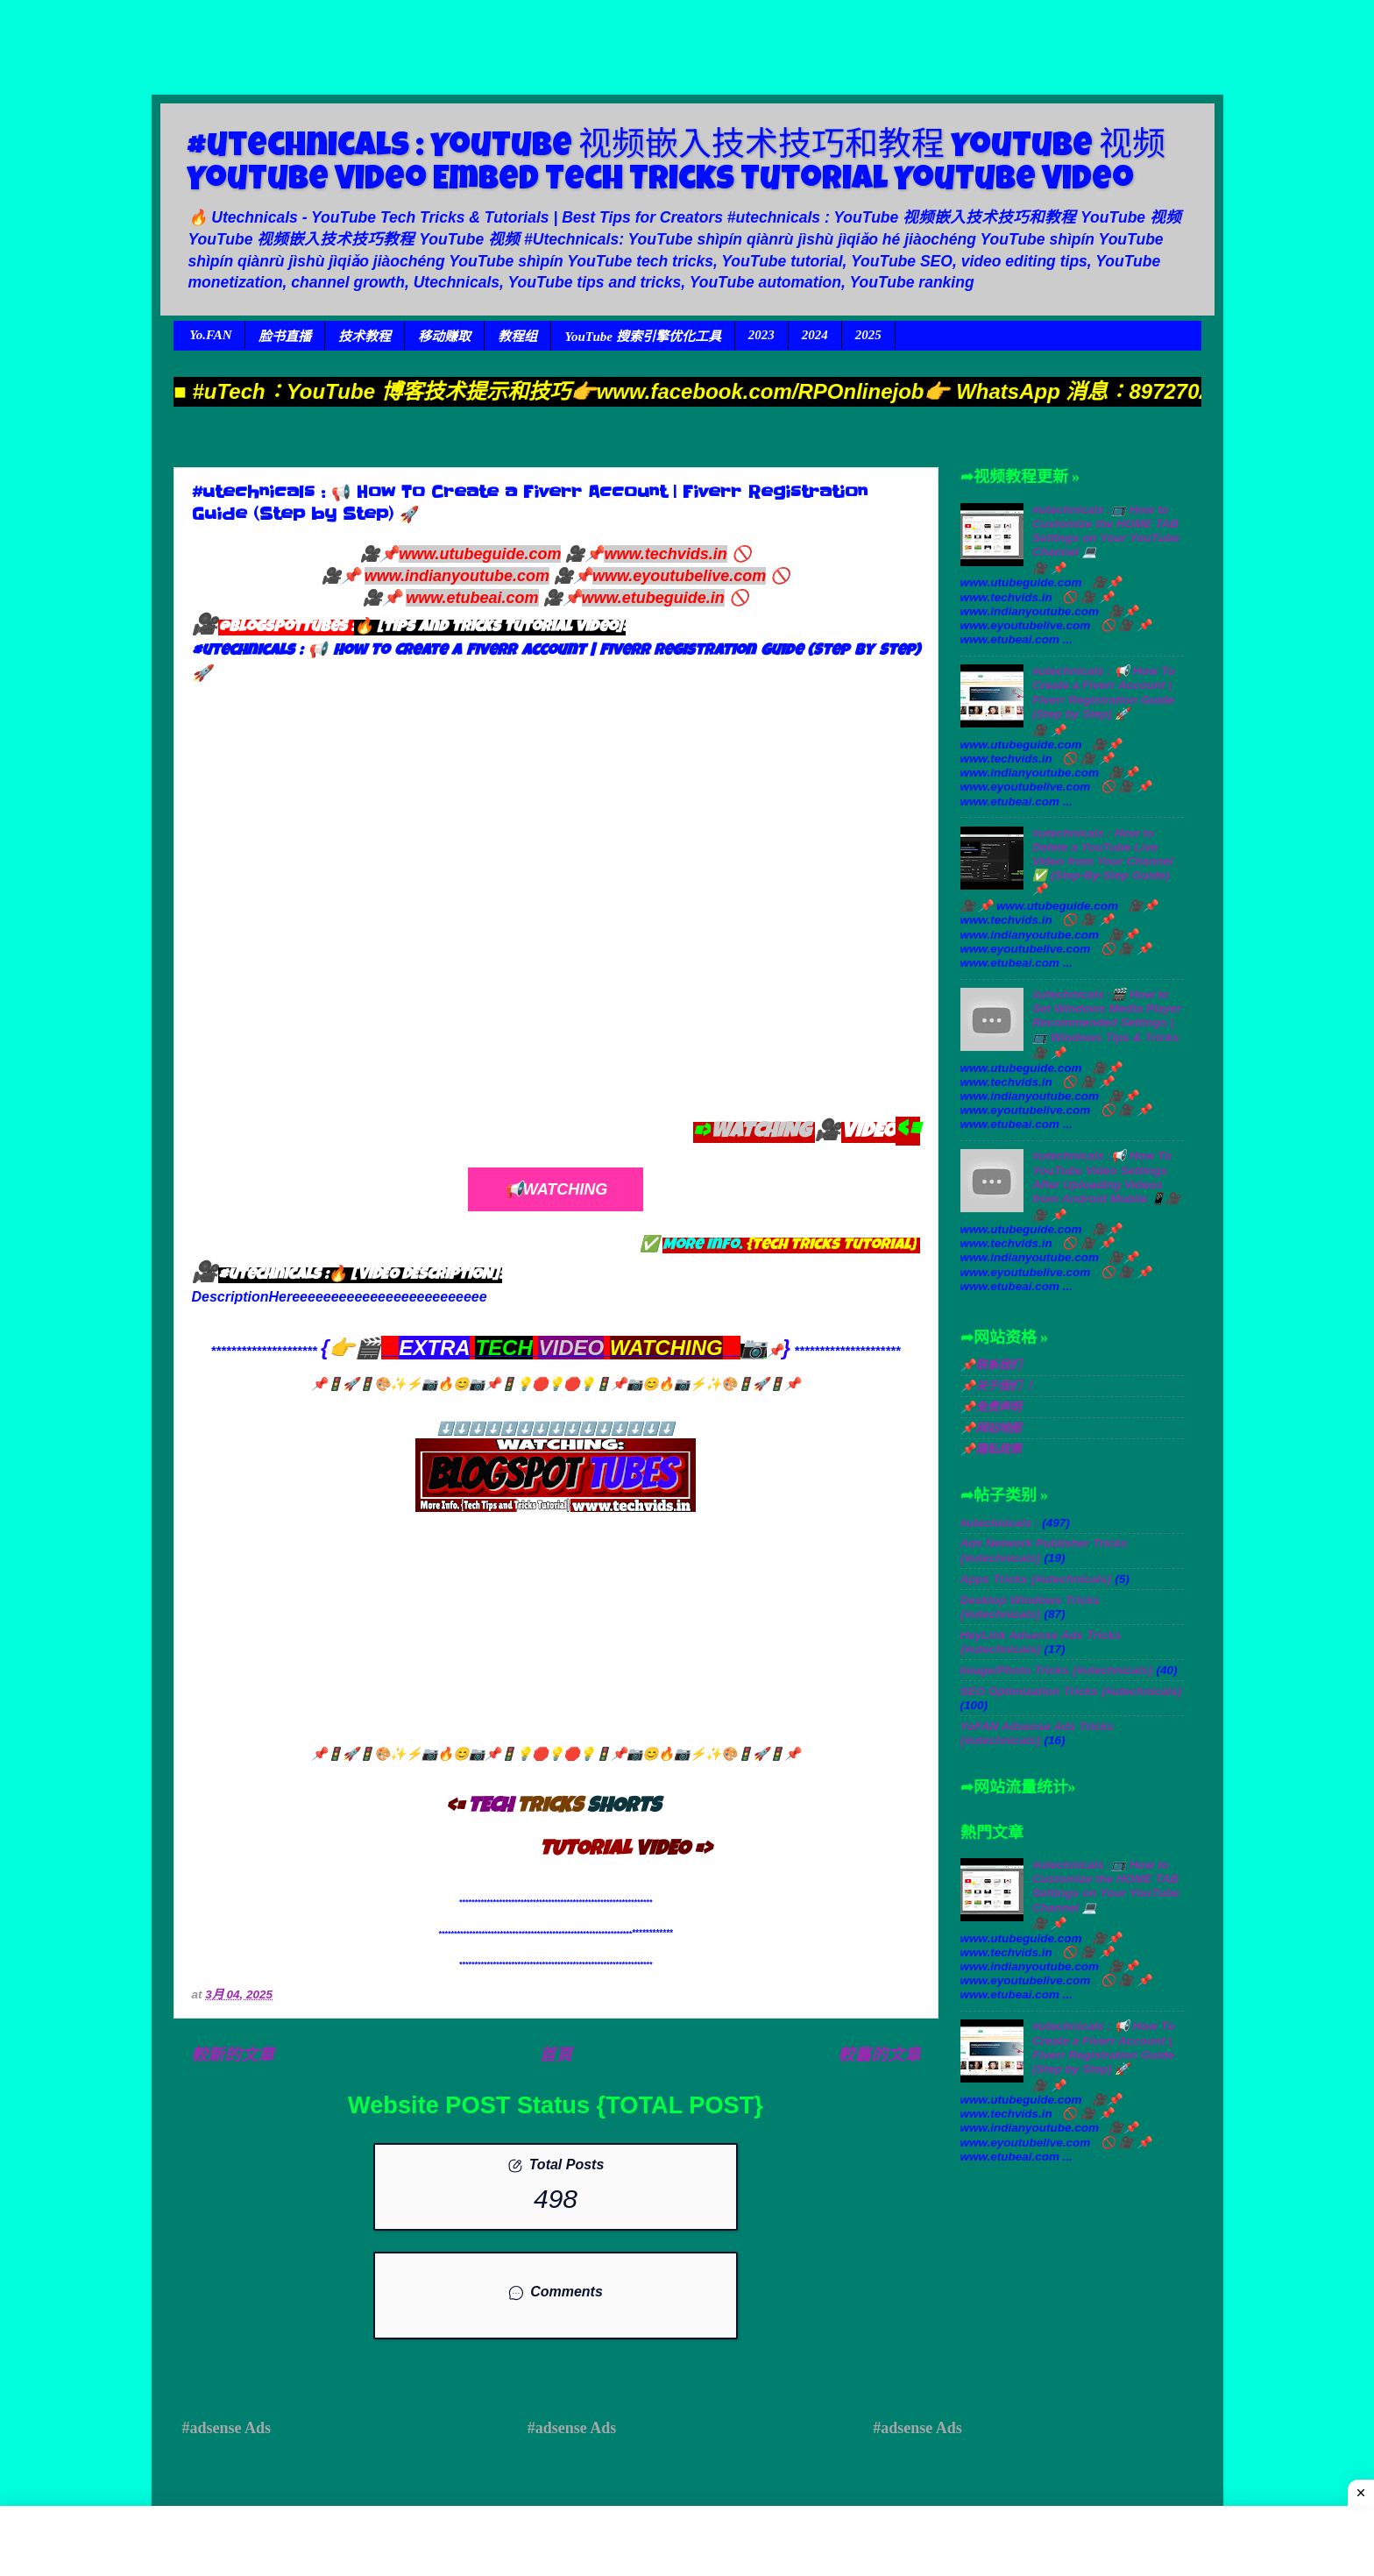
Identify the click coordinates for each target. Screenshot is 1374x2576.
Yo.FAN (210, 335)
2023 (761, 335)
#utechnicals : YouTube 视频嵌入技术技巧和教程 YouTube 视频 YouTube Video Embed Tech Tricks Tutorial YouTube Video (676, 164)
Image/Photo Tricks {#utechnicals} (1056, 1670)
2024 (815, 335)
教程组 (517, 337)
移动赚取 (444, 337)
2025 (868, 335)
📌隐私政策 (990, 1449)
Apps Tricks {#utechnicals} (1036, 1579)
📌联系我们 (990, 1365)
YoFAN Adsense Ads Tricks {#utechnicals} (1037, 1733)
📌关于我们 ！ (998, 1386)
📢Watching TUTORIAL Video (555, 1196)
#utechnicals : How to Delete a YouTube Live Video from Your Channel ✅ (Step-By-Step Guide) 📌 (1102, 862)
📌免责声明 (990, 1407)
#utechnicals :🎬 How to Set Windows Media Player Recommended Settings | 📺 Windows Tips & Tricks (1106, 1016)
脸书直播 (285, 337)
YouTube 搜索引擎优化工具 (642, 337)
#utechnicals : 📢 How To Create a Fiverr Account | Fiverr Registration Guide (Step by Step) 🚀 (1103, 692)
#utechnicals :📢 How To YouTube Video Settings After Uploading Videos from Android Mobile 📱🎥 (1106, 1177)
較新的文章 (232, 2055)
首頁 (555, 2055)
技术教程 (364, 337)
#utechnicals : (999, 1522)
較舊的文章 (879, 2055)
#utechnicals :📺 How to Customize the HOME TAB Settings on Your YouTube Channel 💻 (1105, 531)
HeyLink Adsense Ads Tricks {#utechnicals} (1041, 1642)
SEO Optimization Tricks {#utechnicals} (1071, 1691)
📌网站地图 (990, 1428)
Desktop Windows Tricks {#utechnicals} (1030, 1607)
